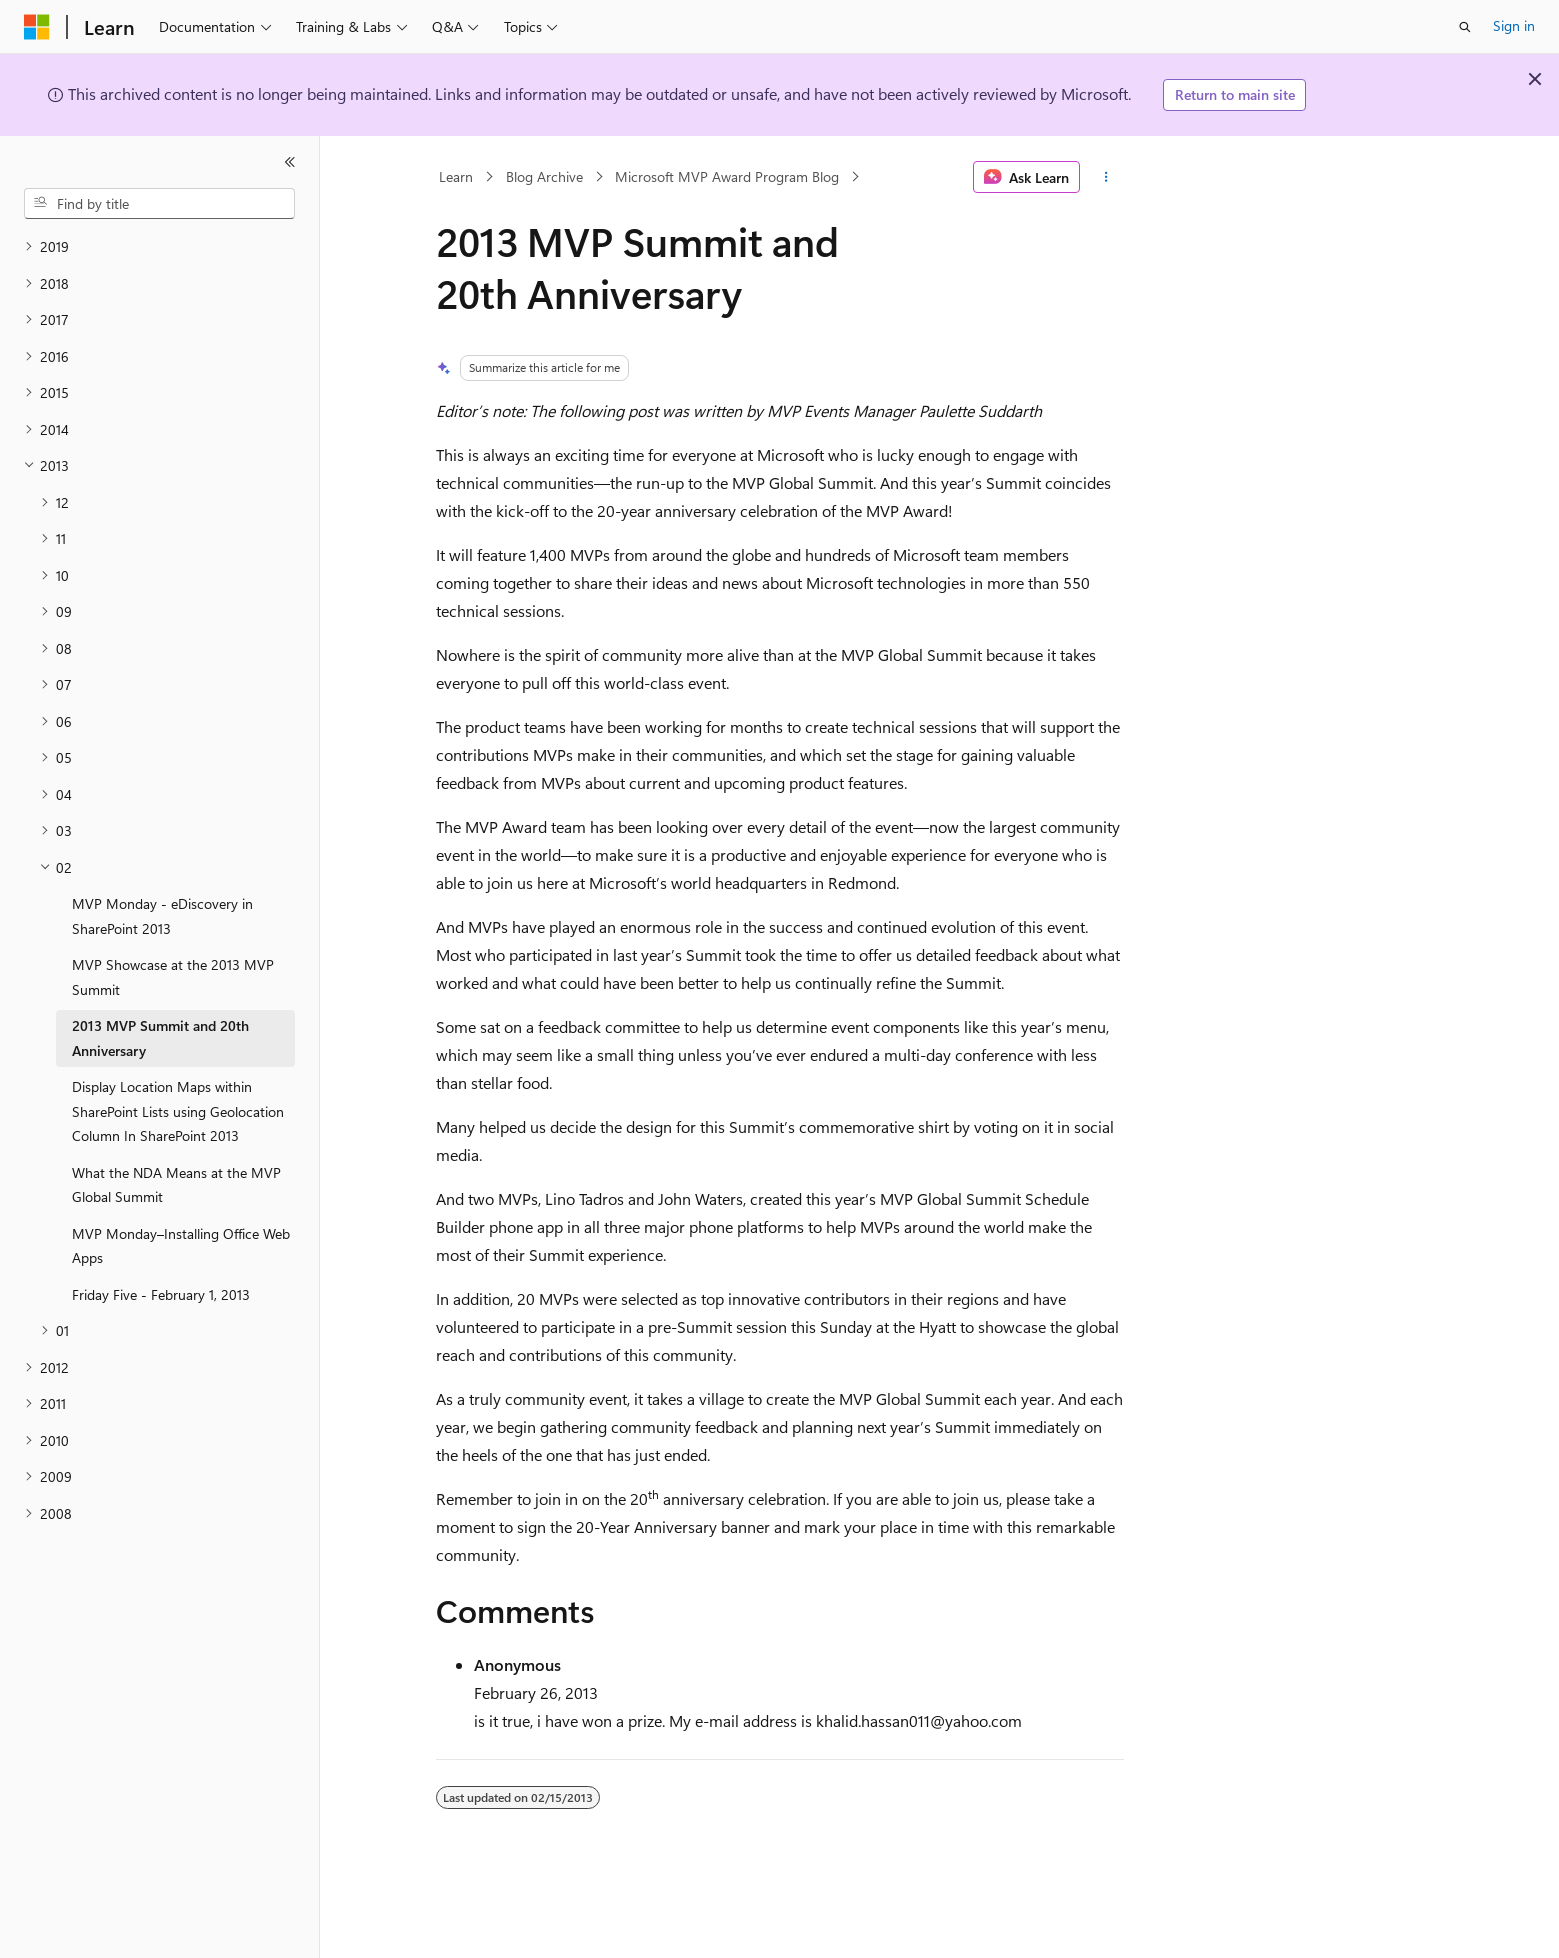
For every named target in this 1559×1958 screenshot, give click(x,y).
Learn (456, 176)
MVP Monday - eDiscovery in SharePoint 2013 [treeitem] (162, 916)
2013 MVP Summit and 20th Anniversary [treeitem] (160, 1038)
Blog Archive (544, 176)
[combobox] (159, 204)
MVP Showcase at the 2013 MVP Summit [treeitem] (173, 977)
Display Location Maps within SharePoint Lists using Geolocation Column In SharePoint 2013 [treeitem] (178, 1111)
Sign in (1514, 25)
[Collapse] (290, 162)
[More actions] (1105, 177)
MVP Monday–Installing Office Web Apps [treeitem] (181, 1246)
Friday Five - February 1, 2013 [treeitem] (161, 1294)
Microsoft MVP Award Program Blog (727, 176)
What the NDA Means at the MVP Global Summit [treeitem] (176, 1185)
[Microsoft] (37, 27)
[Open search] (1465, 27)
